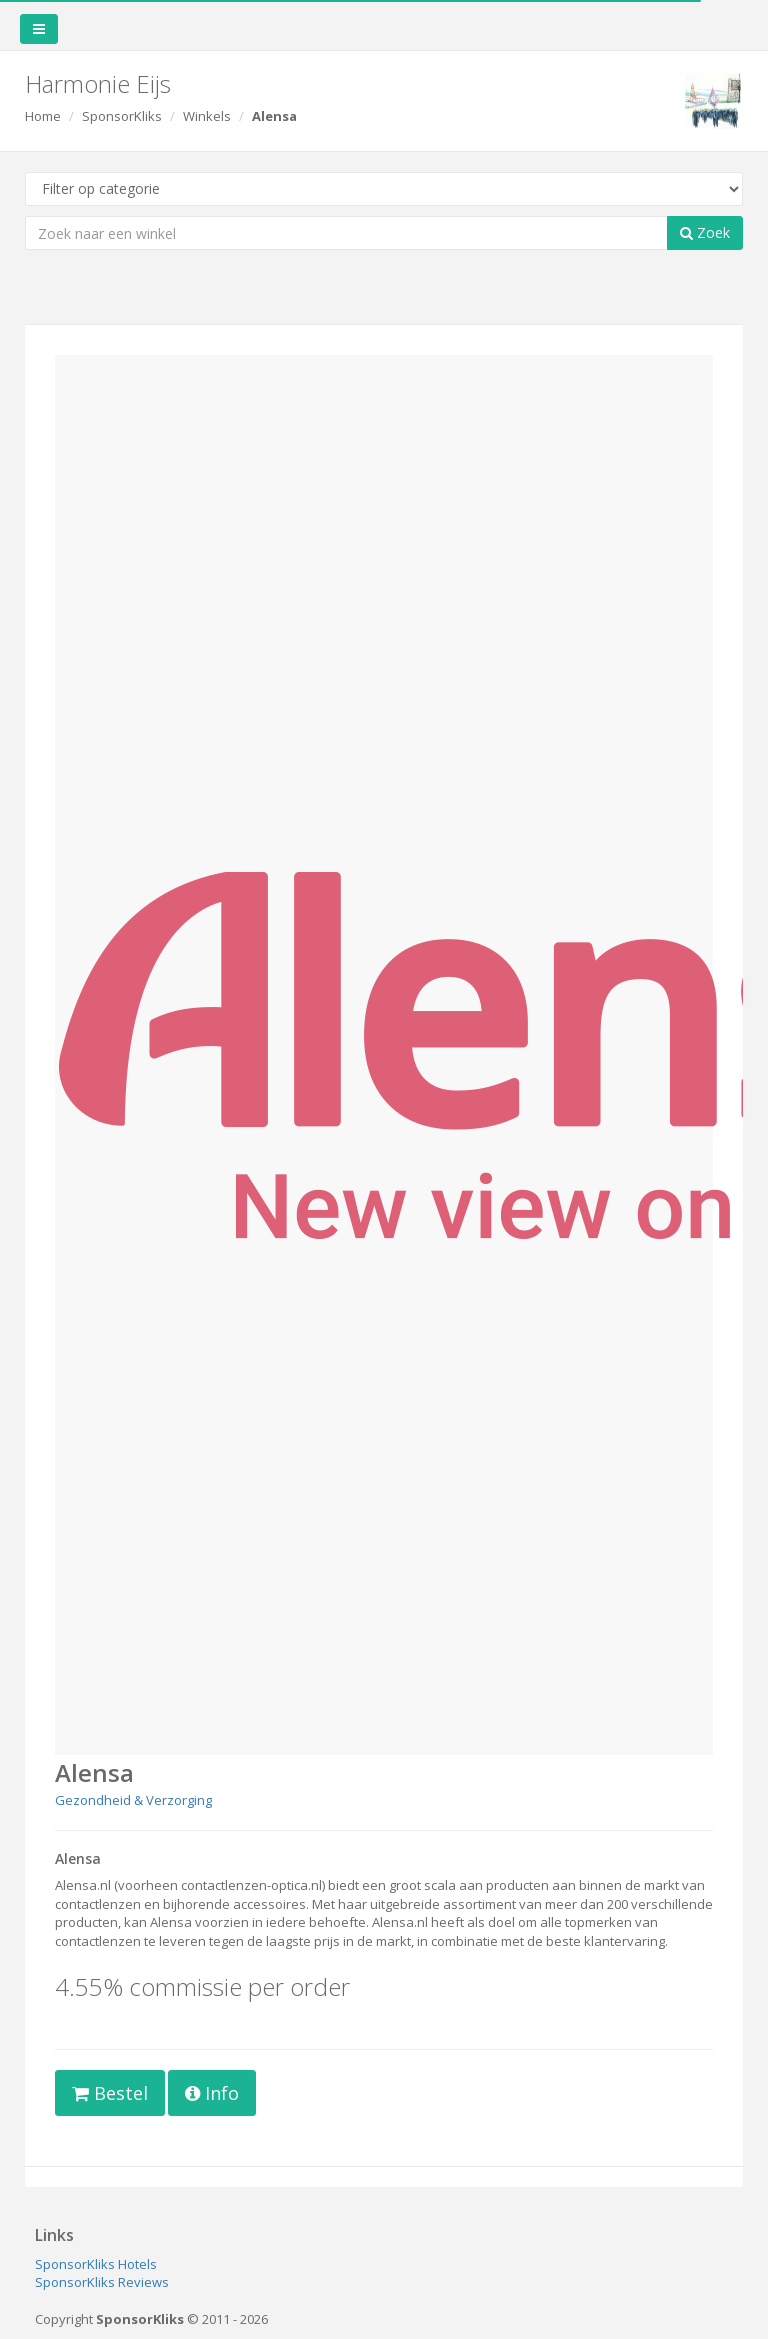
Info (212, 2093)
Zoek (705, 232)
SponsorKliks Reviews (102, 2282)
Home (43, 116)
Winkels (207, 116)
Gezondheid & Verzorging (133, 1800)
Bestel (110, 2093)
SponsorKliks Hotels (96, 2264)
